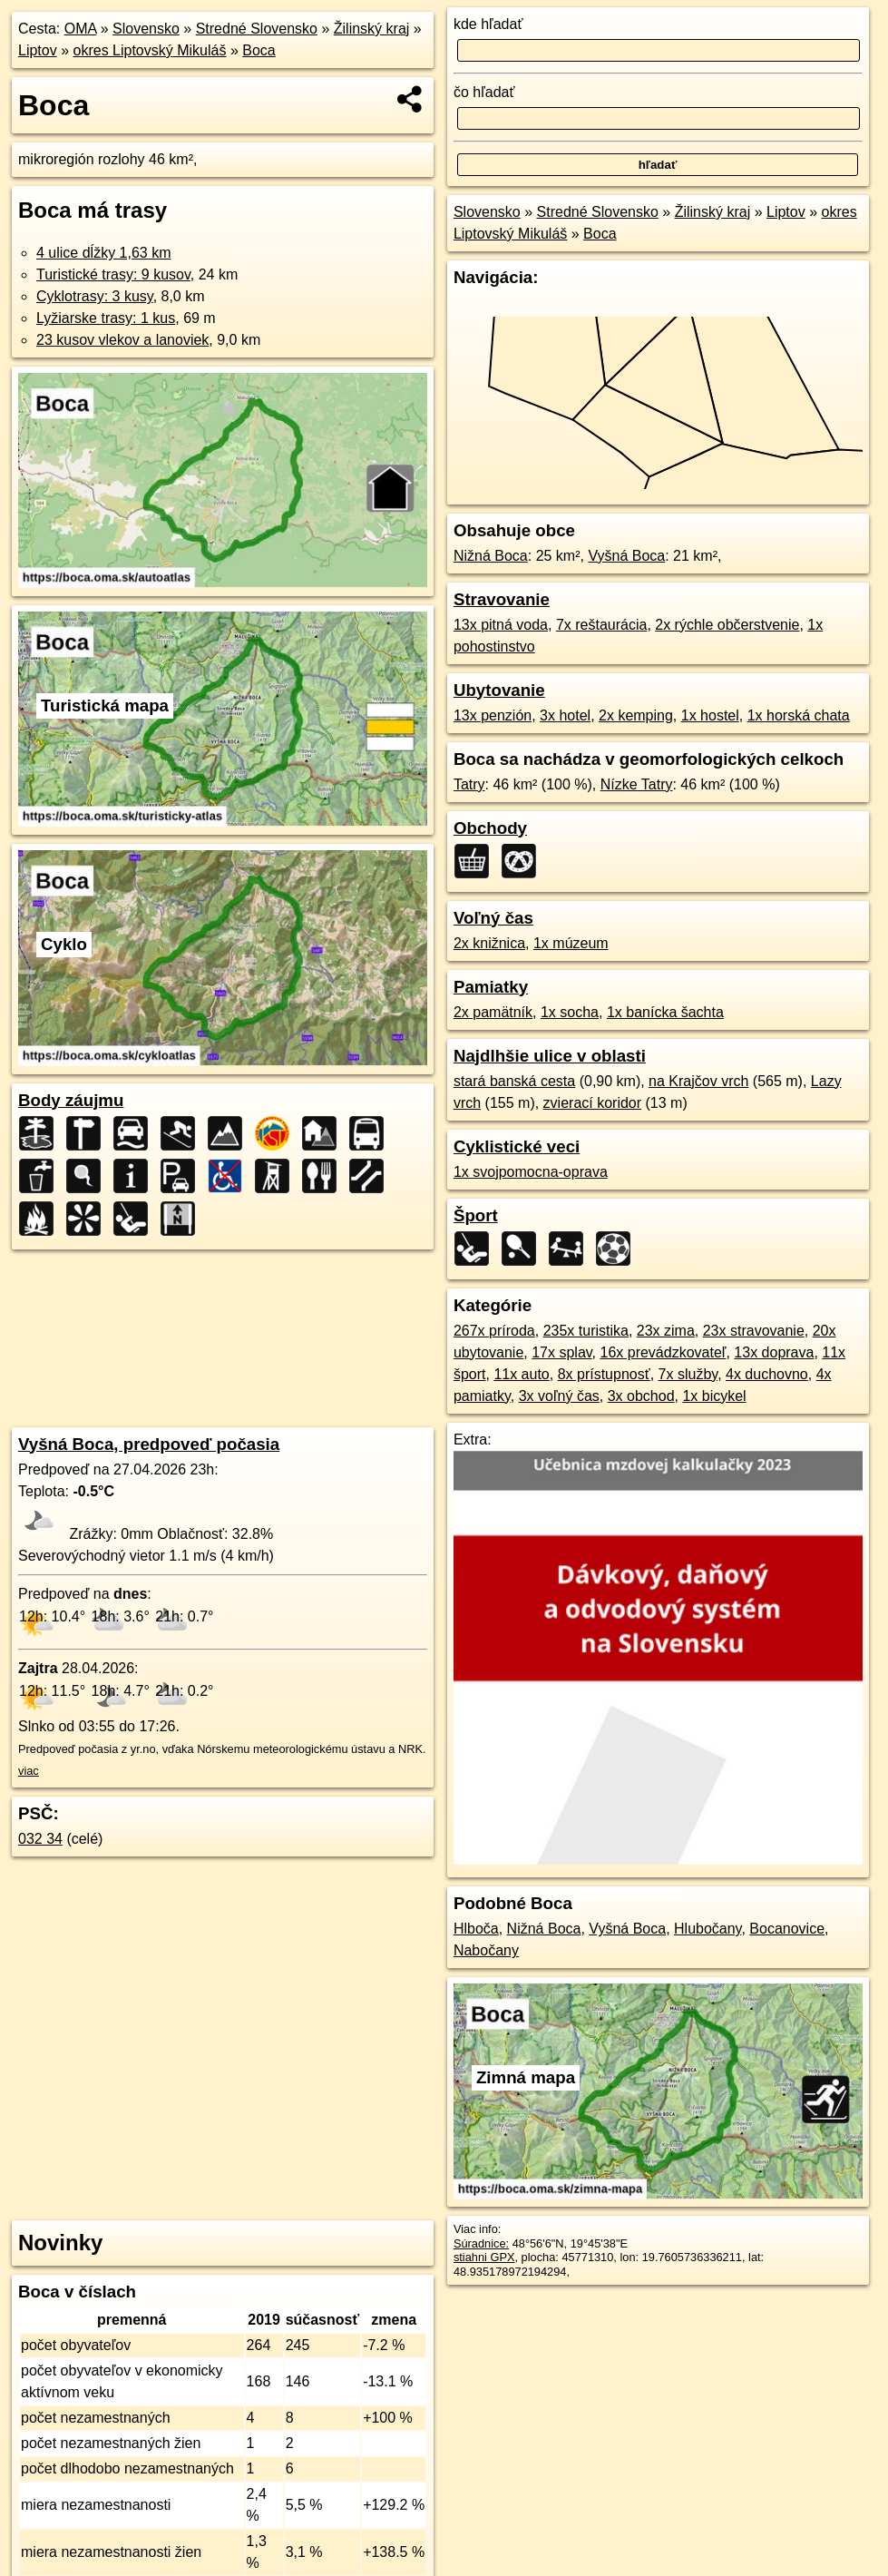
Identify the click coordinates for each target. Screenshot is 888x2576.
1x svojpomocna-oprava (531, 1172)
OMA (80, 28)
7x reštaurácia (602, 624)
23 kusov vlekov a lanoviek (122, 340)
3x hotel (565, 715)
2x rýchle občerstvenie (727, 624)
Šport (476, 1215)
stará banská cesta (514, 1081)
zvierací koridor (592, 1103)
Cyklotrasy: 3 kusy (94, 296)
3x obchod (641, 1396)
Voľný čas (493, 917)
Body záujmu (70, 1100)
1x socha (570, 1012)
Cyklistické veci (517, 1146)
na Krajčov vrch (698, 1081)
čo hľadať (484, 92)
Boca (258, 50)
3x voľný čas (559, 1396)
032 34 (40, 1838)
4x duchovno (767, 1374)
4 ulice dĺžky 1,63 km (103, 252)
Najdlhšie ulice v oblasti (550, 1055)
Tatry (469, 784)
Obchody (490, 827)
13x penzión (493, 715)
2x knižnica (489, 943)
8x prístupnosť (604, 1374)
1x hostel (710, 715)
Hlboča (476, 1928)
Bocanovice (787, 1928)
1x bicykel (714, 1396)
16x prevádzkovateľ (663, 1352)
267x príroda (494, 1330)
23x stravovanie (754, 1330)
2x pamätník (493, 1012)
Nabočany (486, 1950)
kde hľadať (488, 24)
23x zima (666, 1330)
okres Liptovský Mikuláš (150, 50)
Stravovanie (502, 599)
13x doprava (774, 1352)
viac (28, 1771)
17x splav (561, 1352)
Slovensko (146, 28)
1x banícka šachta (665, 1012)
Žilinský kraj (372, 28)
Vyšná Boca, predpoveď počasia (148, 1444)
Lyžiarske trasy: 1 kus (105, 318)
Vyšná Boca (626, 555)
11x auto (521, 1374)
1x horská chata (798, 715)
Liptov (37, 50)
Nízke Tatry (636, 784)
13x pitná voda (501, 624)
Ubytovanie (499, 690)
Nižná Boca (491, 555)
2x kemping (636, 715)
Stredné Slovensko (256, 28)
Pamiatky (491, 986)
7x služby (688, 1374)
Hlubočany (707, 1928)
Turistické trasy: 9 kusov (113, 274)
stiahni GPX (484, 2257)
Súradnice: (481, 2243)
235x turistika (586, 1330)
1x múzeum (571, 943)
